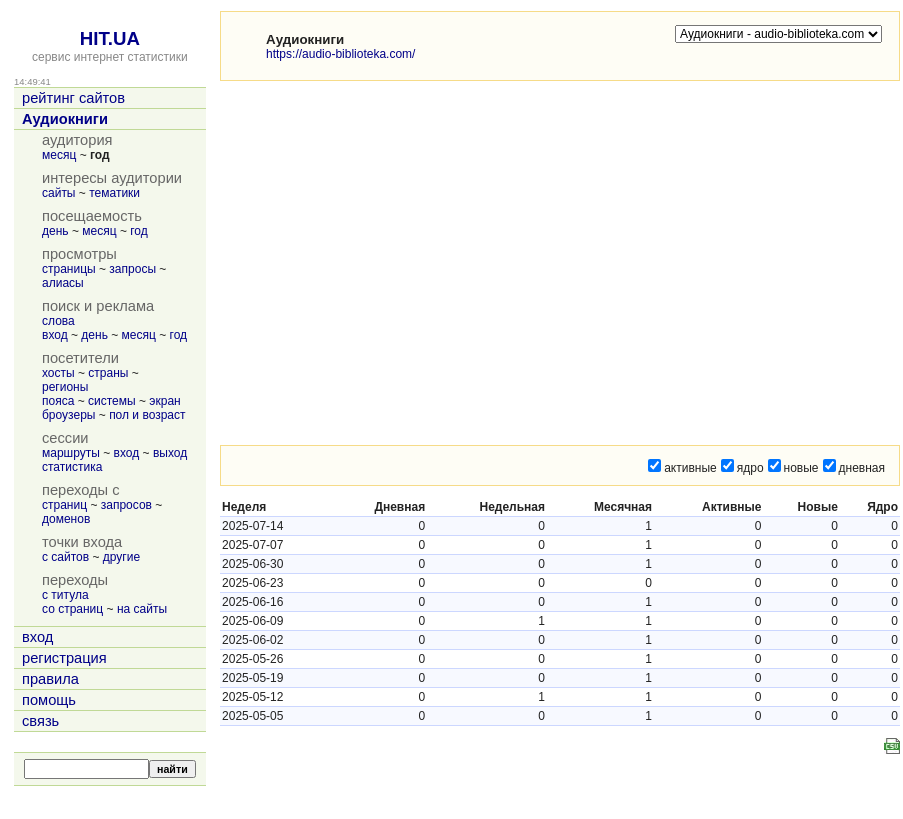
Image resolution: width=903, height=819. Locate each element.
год (139, 231)
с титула (65, 595)
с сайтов (65, 557)
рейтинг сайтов (73, 98)
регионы (65, 387)
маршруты (71, 453)
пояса (58, 401)
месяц (59, 155)
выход (170, 453)
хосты (58, 373)
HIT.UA (110, 38)
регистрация (64, 658)
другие (121, 557)
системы (112, 401)
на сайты (142, 609)
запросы (132, 269)
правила (50, 679)
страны (108, 373)
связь (40, 721)
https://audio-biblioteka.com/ (340, 54)
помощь (49, 700)
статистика (72, 467)
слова (58, 321)
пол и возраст (147, 415)
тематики (114, 193)
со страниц (72, 609)
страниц (64, 505)
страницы (69, 269)
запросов (126, 505)
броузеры (68, 415)
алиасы (63, 283)
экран (164, 401)
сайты (59, 193)
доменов (66, 519)
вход (55, 335)
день (55, 231)
